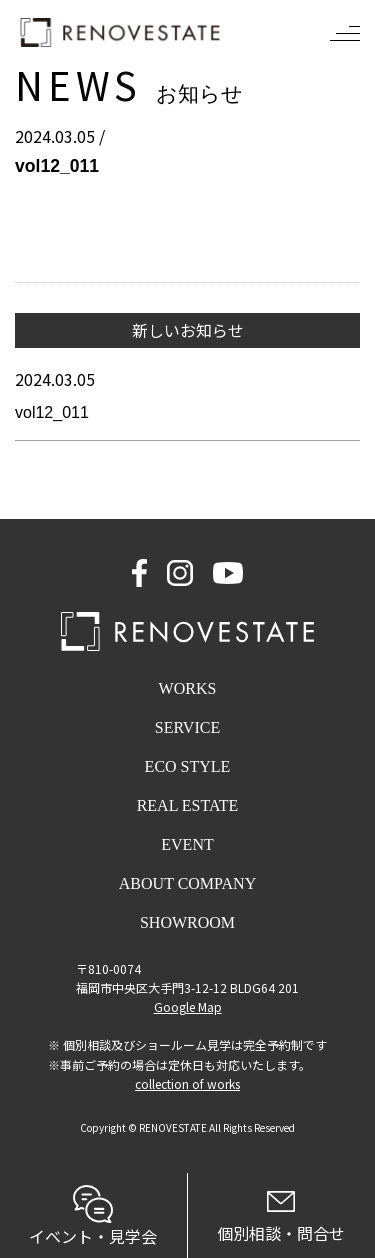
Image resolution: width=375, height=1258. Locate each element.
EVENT (187, 844)
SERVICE (187, 727)
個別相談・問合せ (282, 1218)
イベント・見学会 (93, 1216)
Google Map (188, 1006)
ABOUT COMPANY (187, 883)
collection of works (187, 1083)
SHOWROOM (187, 922)
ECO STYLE (188, 766)
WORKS (188, 688)
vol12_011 (52, 412)
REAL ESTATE (188, 805)
